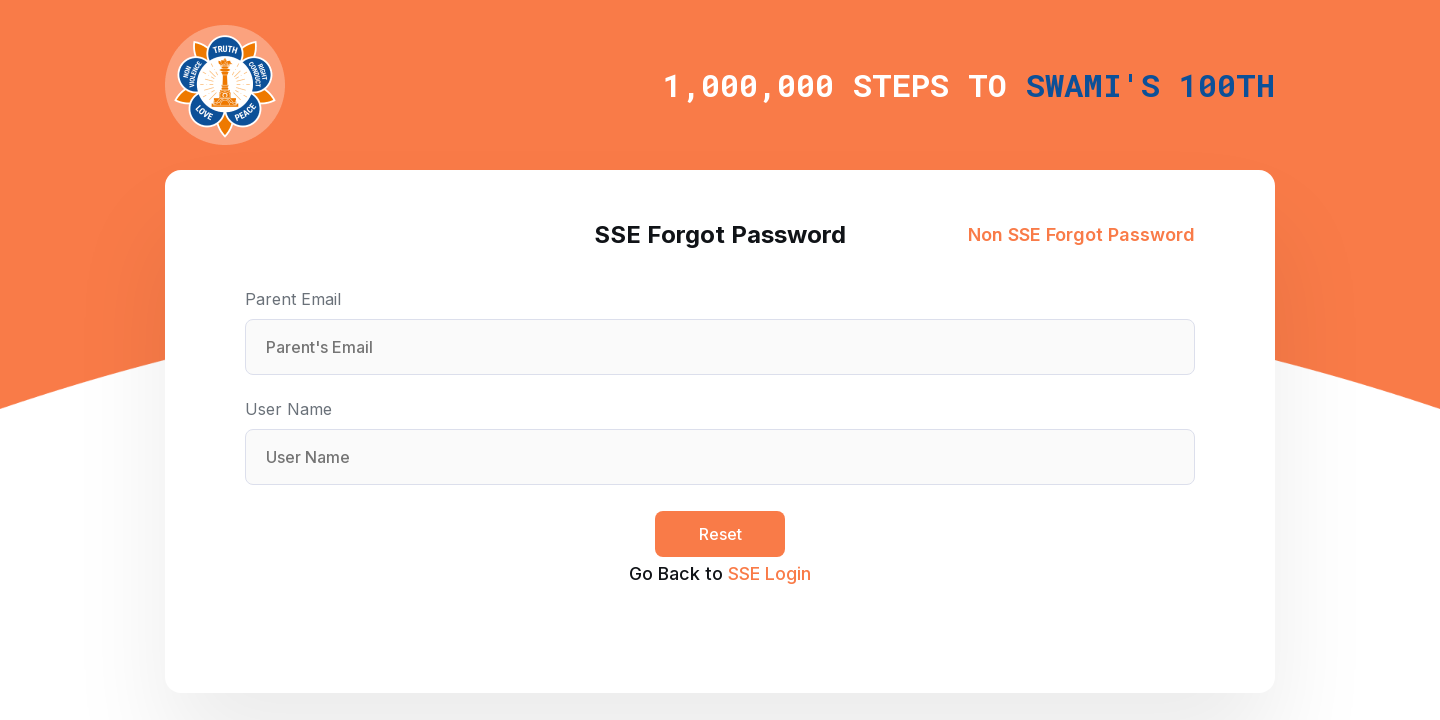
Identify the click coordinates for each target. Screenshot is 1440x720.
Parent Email (293, 299)
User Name (288, 409)
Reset (720, 534)
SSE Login (769, 573)
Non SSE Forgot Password (1081, 234)
